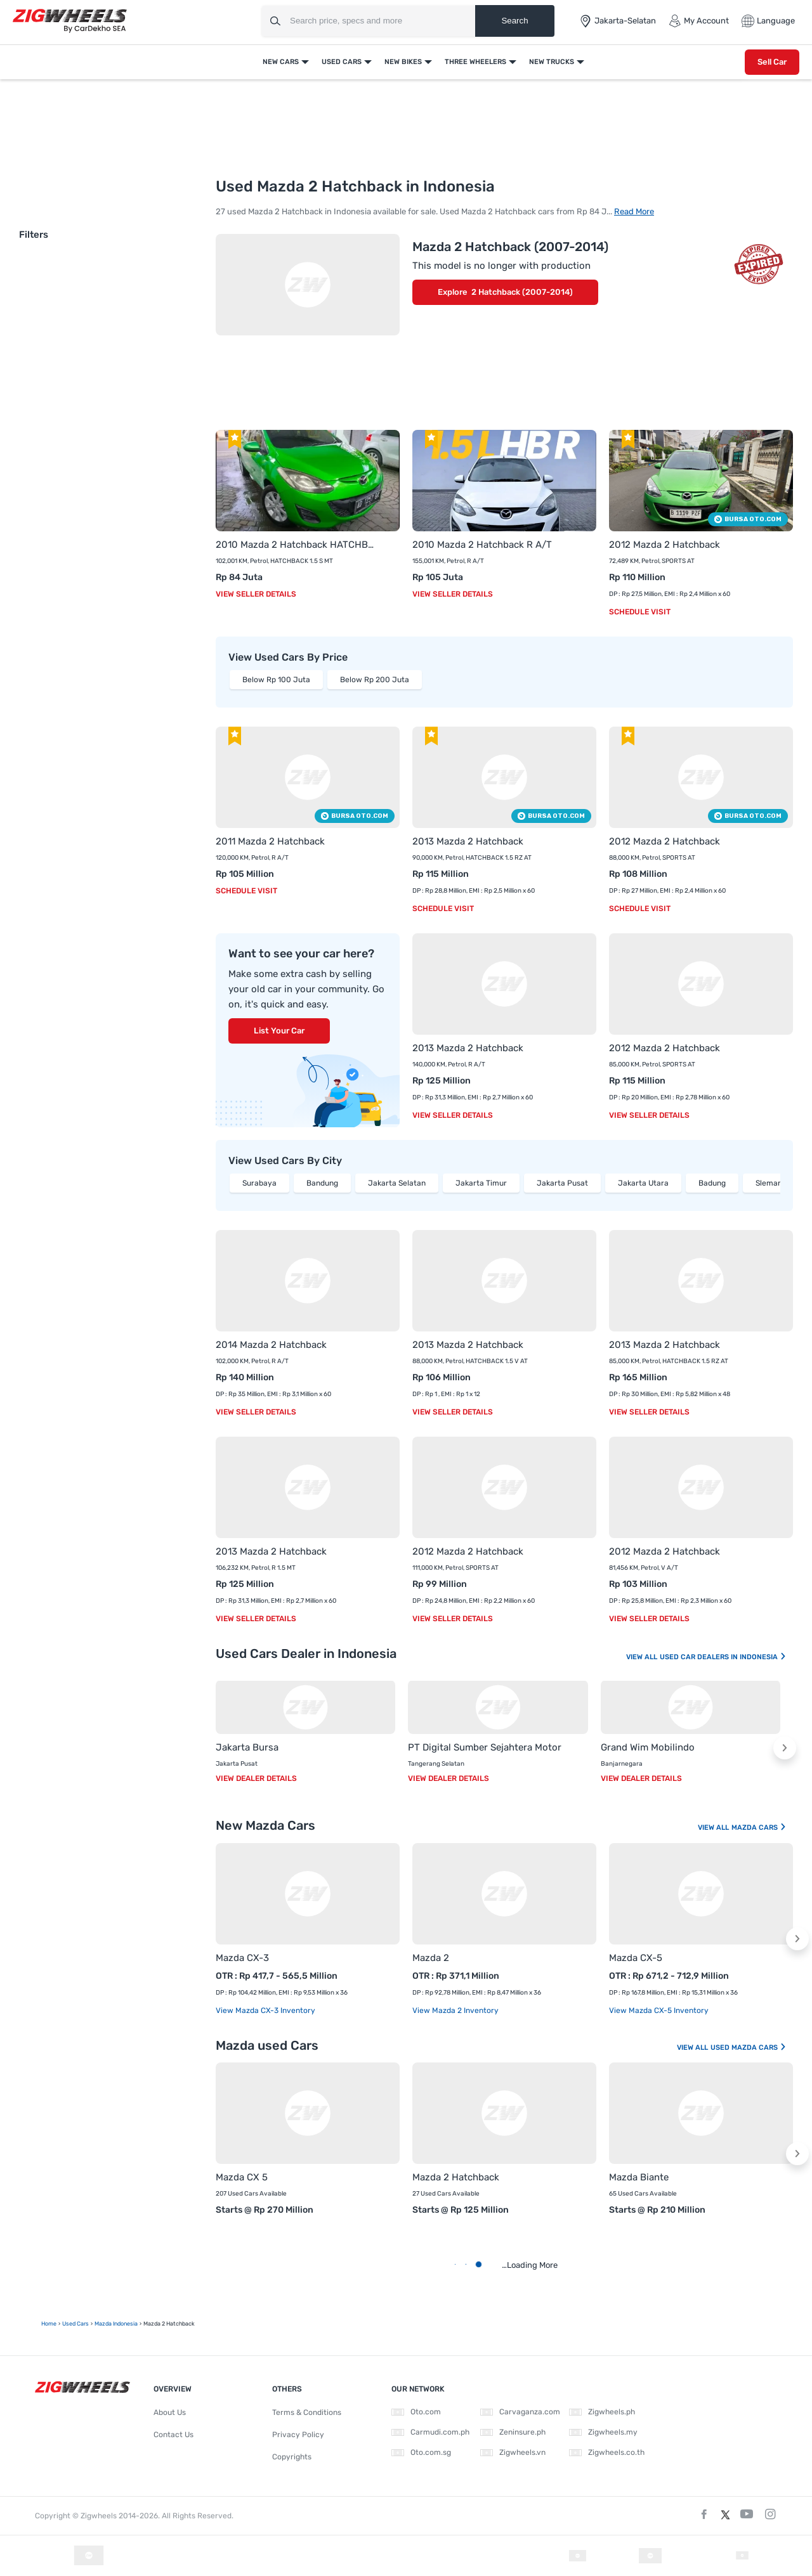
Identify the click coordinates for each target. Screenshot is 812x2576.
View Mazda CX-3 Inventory (265, 2010)
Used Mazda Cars (748, 2047)
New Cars (281, 62)
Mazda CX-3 (242, 1958)
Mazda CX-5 (635, 1958)
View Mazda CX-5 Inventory (659, 2010)
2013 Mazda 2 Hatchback (467, 841)
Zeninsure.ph (513, 2432)
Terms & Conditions (306, 2412)
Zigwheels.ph (602, 2411)
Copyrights (291, 2456)
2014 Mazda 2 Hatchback (271, 1344)
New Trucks (551, 62)
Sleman (769, 1183)
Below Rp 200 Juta (374, 679)
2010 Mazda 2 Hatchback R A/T (482, 544)
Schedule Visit (640, 611)
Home (48, 2323)
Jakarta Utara (643, 1183)
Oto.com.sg (421, 2452)
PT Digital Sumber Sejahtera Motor (484, 1747)
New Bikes (403, 62)
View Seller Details (256, 594)
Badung (712, 1183)
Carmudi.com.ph (430, 2432)
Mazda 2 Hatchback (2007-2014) (510, 246)
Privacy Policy (298, 2434)
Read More (634, 211)
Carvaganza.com (520, 2411)
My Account (699, 21)
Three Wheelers (475, 62)
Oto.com (416, 2411)
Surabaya (259, 1183)
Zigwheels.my (603, 2432)
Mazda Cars (759, 1827)
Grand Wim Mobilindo (648, 1747)
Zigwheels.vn (513, 2452)
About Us (170, 2412)
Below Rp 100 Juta (276, 679)
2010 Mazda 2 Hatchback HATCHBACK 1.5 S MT (295, 544)
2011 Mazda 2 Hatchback (270, 841)
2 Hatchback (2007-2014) (522, 292)
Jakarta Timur (481, 1183)
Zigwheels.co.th (607, 2452)
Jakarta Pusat (562, 1183)
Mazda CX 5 (242, 2177)
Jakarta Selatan (397, 1183)
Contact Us (173, 2434)
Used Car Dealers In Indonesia (723, 1657)
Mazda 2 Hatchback (455, 2177)
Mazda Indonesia (116, 2323)
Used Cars (342, 62)
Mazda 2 (430, 1958)
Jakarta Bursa (247, 1747)
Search (514, 20)
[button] (784, 1748)
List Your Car (279, 1030)
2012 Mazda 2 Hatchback (664, 544)
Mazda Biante (639, 2177)
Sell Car (772, 62)
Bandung (322, 1183)
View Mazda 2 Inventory (455, 2010)
